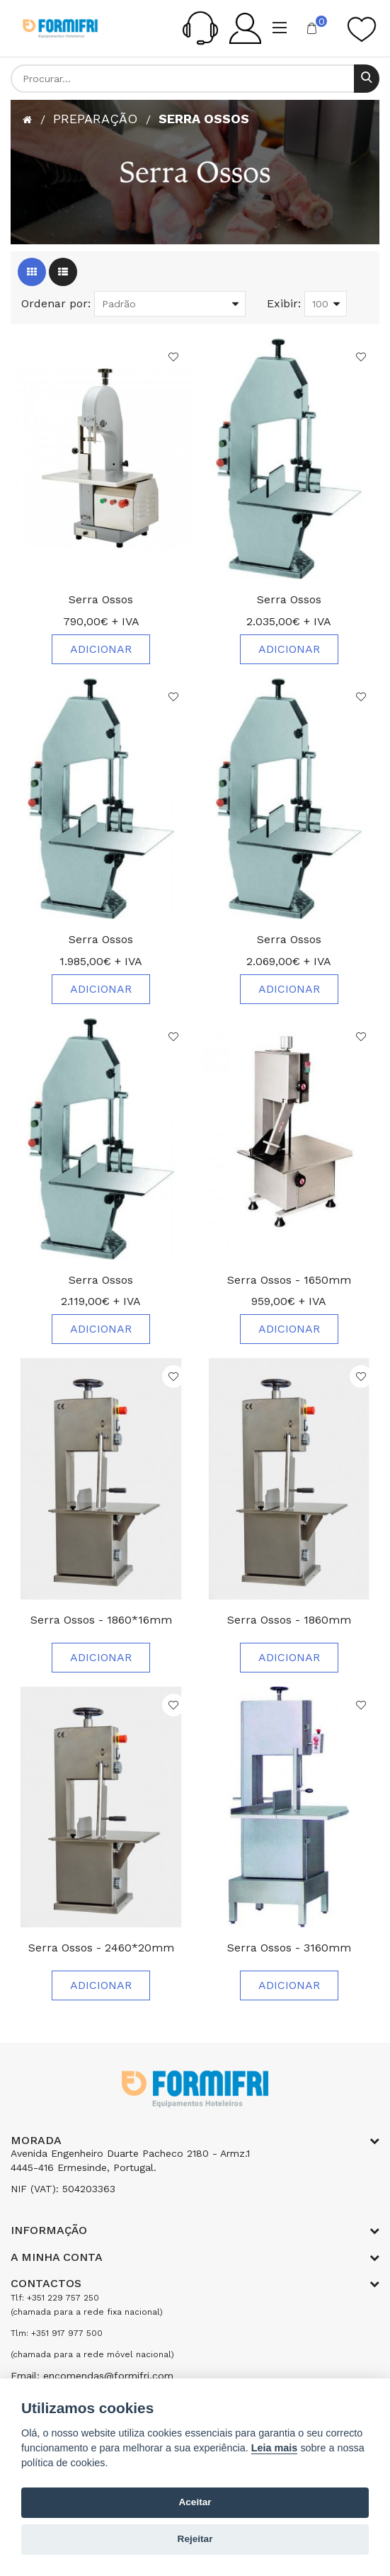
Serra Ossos (204, 118)
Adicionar (101, 649)
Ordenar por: (56, 303)
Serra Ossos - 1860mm (289, 1619)
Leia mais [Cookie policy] (274, 2448)
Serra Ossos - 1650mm (289, 1280)
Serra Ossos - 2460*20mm (101, 1947)
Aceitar (194, 2502)
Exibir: (284, 303)
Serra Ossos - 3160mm (289, 1947)
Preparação (95, 118)
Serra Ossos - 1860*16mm (101, 1619)
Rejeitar (195, 2539)
